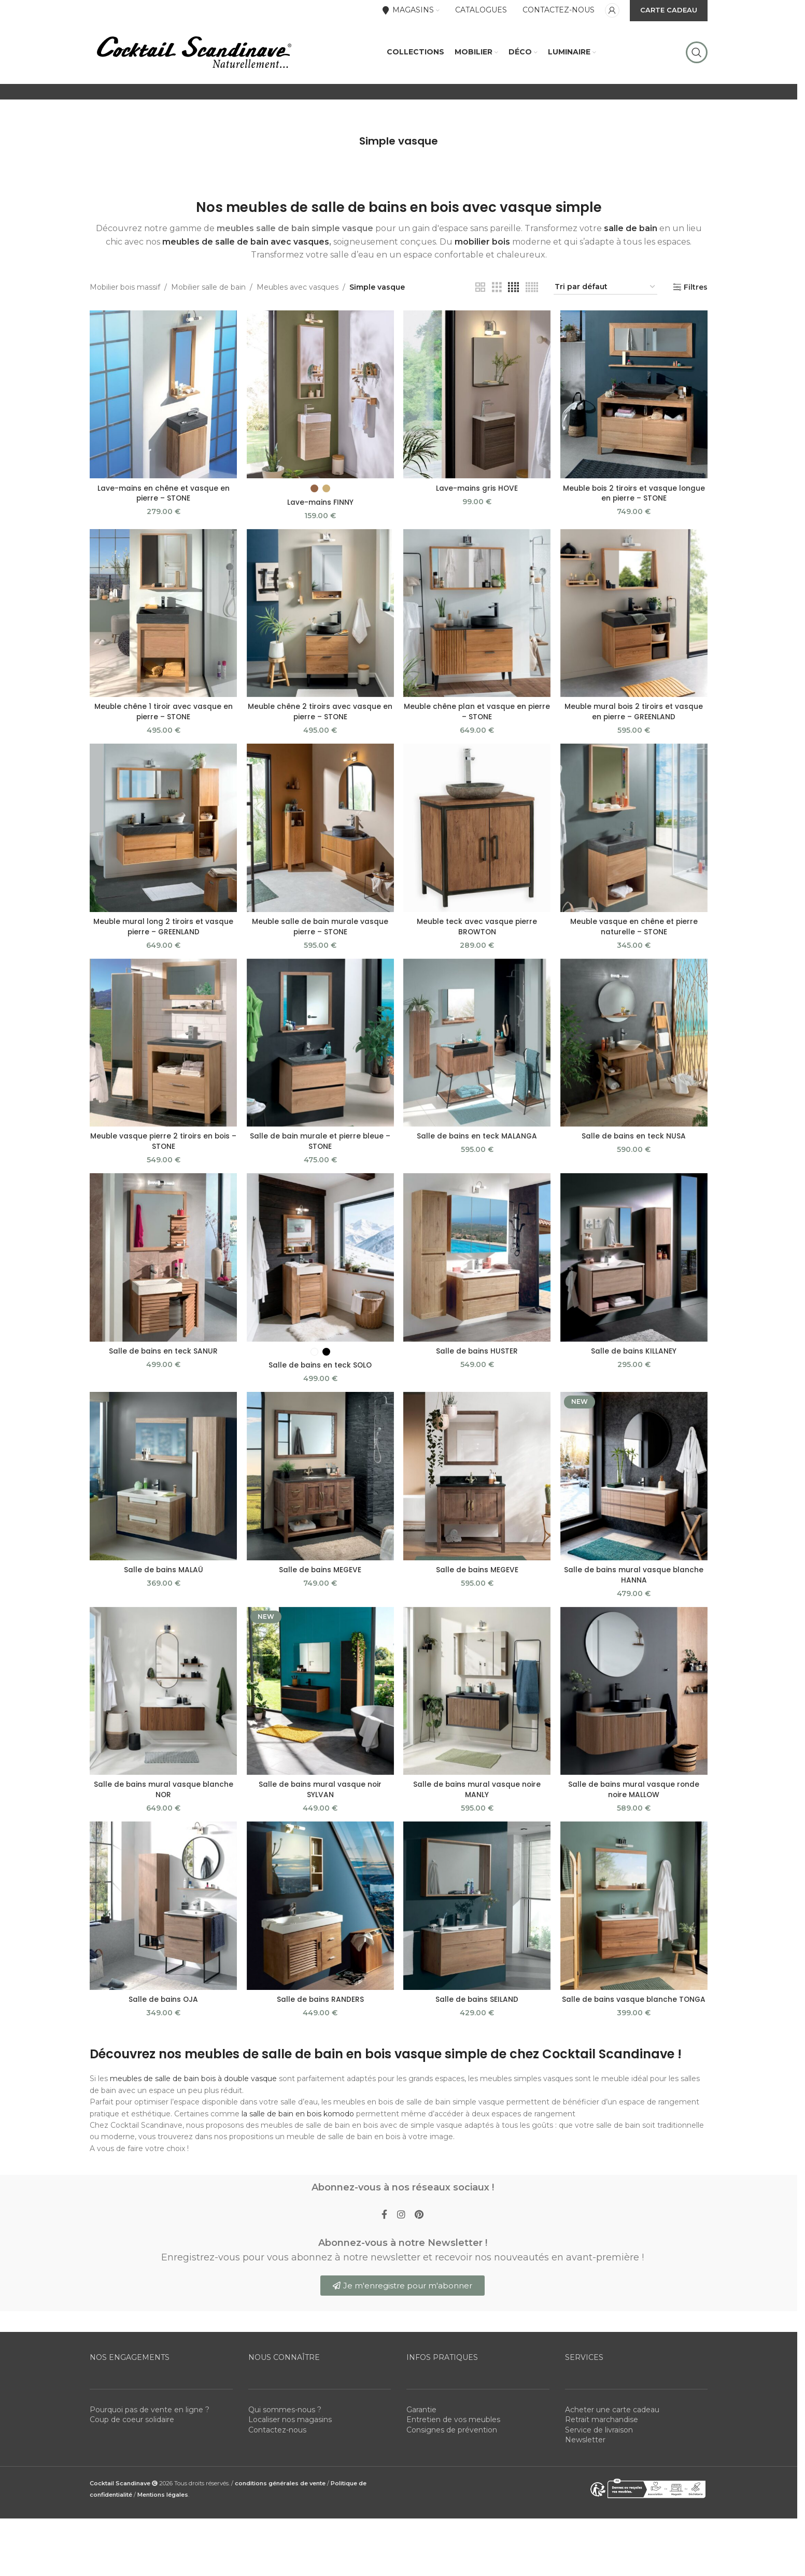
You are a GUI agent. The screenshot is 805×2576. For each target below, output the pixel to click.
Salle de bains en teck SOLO (320, 1374)
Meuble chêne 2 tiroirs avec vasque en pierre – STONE (320, 720)
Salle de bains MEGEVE (320, 1579)
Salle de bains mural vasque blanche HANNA (634, 1584)
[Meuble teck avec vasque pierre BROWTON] (477, 837)
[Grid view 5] (532, 296)
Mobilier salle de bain (208, 296)
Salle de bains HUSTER (477, 1360)
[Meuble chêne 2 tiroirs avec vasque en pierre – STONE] (320, 622)
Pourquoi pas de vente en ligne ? (149, 2420)
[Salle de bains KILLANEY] (634, 1266)
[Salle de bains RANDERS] (320, 1915)
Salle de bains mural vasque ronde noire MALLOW (634, 1799)
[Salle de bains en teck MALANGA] (477, 1052)
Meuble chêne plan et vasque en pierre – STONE (477, 720)
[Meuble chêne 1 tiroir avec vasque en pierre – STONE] (163, 622)
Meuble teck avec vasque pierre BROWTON (477, 935)
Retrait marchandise (601, 2430)
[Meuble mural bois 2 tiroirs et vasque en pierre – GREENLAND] (634, 622)
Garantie (421, 2420)
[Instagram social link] (401, 2225)
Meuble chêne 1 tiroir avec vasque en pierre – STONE (163, 720)
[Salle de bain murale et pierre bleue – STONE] (320, 1052)
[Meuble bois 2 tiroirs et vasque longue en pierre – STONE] (634, 403)
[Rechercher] (697, 57)
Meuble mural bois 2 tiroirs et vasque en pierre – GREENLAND (634, 720)
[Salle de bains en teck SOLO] (320, 1266)
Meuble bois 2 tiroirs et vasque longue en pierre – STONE (634, 501)
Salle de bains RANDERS (320, 2008)
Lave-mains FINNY (320, 510)
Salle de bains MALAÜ (163, 1579)
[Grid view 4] (513, 296)
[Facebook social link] (384, 2225)
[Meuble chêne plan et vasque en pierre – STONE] (477, 622)
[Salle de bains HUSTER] (477, 1266)
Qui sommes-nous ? (284, 2420)
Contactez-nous (277, 2440)
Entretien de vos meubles (453, 2430)
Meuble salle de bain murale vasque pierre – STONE (320, 935)
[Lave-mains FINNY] (320, 403)
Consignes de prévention (451, 2440)
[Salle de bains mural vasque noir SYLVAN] (320, 1700)
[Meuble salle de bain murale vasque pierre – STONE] (320, 837)
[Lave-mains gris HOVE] (477, 403)
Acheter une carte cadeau (612, 2420)
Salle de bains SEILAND (477, 2008)
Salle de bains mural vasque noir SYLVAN (320, 1799)
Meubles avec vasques (297, 296)
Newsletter (585, 2450)
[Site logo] (193, 56)
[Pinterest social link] (420, 2225)
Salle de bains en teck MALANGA (477, 1145)
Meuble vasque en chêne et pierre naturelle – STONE (634, 935)
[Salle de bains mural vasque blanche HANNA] (634, 1485)
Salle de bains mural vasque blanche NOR (163, 1799)
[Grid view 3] (497, 296)
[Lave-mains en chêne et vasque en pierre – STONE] (163, 403)
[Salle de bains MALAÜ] (163, 1485)
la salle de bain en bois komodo (299, 2123)
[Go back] (346, 150)
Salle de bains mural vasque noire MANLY (477, 1799)
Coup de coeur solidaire (132, 2430)
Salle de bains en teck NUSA (634, 1145)
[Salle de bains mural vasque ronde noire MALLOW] (634, 1700)
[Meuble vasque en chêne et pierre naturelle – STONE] (634, 837)
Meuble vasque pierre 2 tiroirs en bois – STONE (163, 1150)
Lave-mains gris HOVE (477, 496)
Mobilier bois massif (125, 296)
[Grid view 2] (480, 296)
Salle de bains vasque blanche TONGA (634, 2008)
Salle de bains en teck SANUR (163, 1360)
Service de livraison (599, 2440)
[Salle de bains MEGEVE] (320, 1485)
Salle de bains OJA (163, 2008)
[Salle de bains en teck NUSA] (634, 1052)
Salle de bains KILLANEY (634, 1360)
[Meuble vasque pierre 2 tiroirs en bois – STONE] (163, 1052)
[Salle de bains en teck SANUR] (163, 1266)
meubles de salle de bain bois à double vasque (193, 2088)
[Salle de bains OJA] (163, 1915)
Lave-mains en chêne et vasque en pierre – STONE (163, 501)
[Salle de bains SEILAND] (477, 1915)
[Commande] (605, 296)
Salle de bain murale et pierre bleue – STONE (320, 1150)
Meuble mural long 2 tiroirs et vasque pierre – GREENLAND (163, 935)
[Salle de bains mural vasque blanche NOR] (163, 1700)
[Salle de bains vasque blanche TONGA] (634, 1915)
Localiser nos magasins (290, 2430)
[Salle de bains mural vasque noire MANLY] (477, 1700)
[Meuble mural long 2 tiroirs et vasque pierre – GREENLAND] (163, 837)
